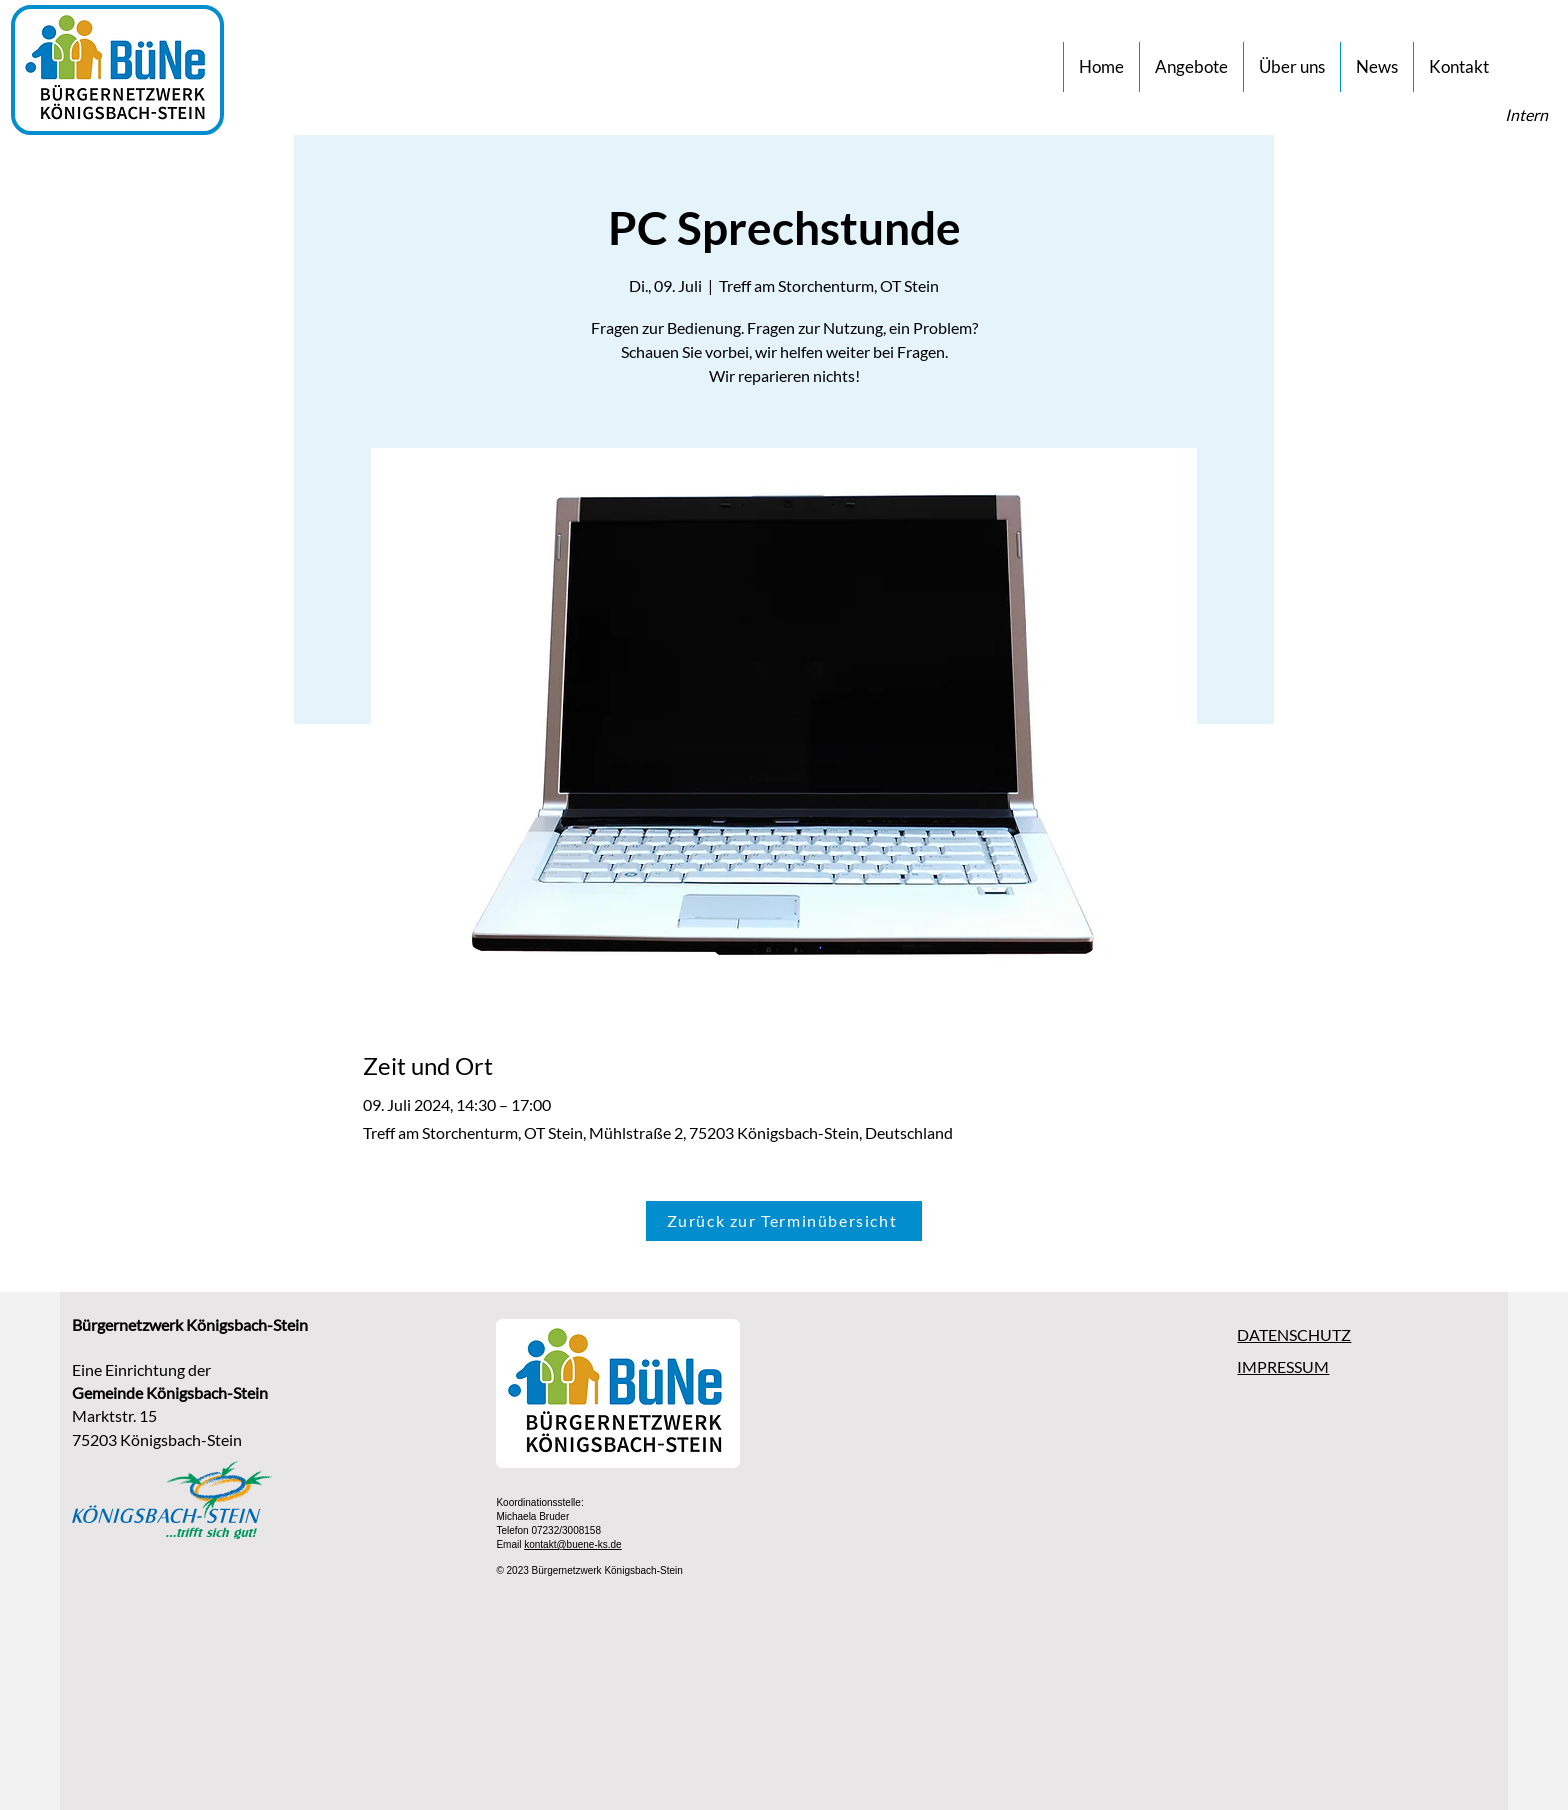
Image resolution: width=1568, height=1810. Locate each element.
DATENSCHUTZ (1294, 1334)
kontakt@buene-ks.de (572, 1544)
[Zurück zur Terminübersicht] (784, 1221)
